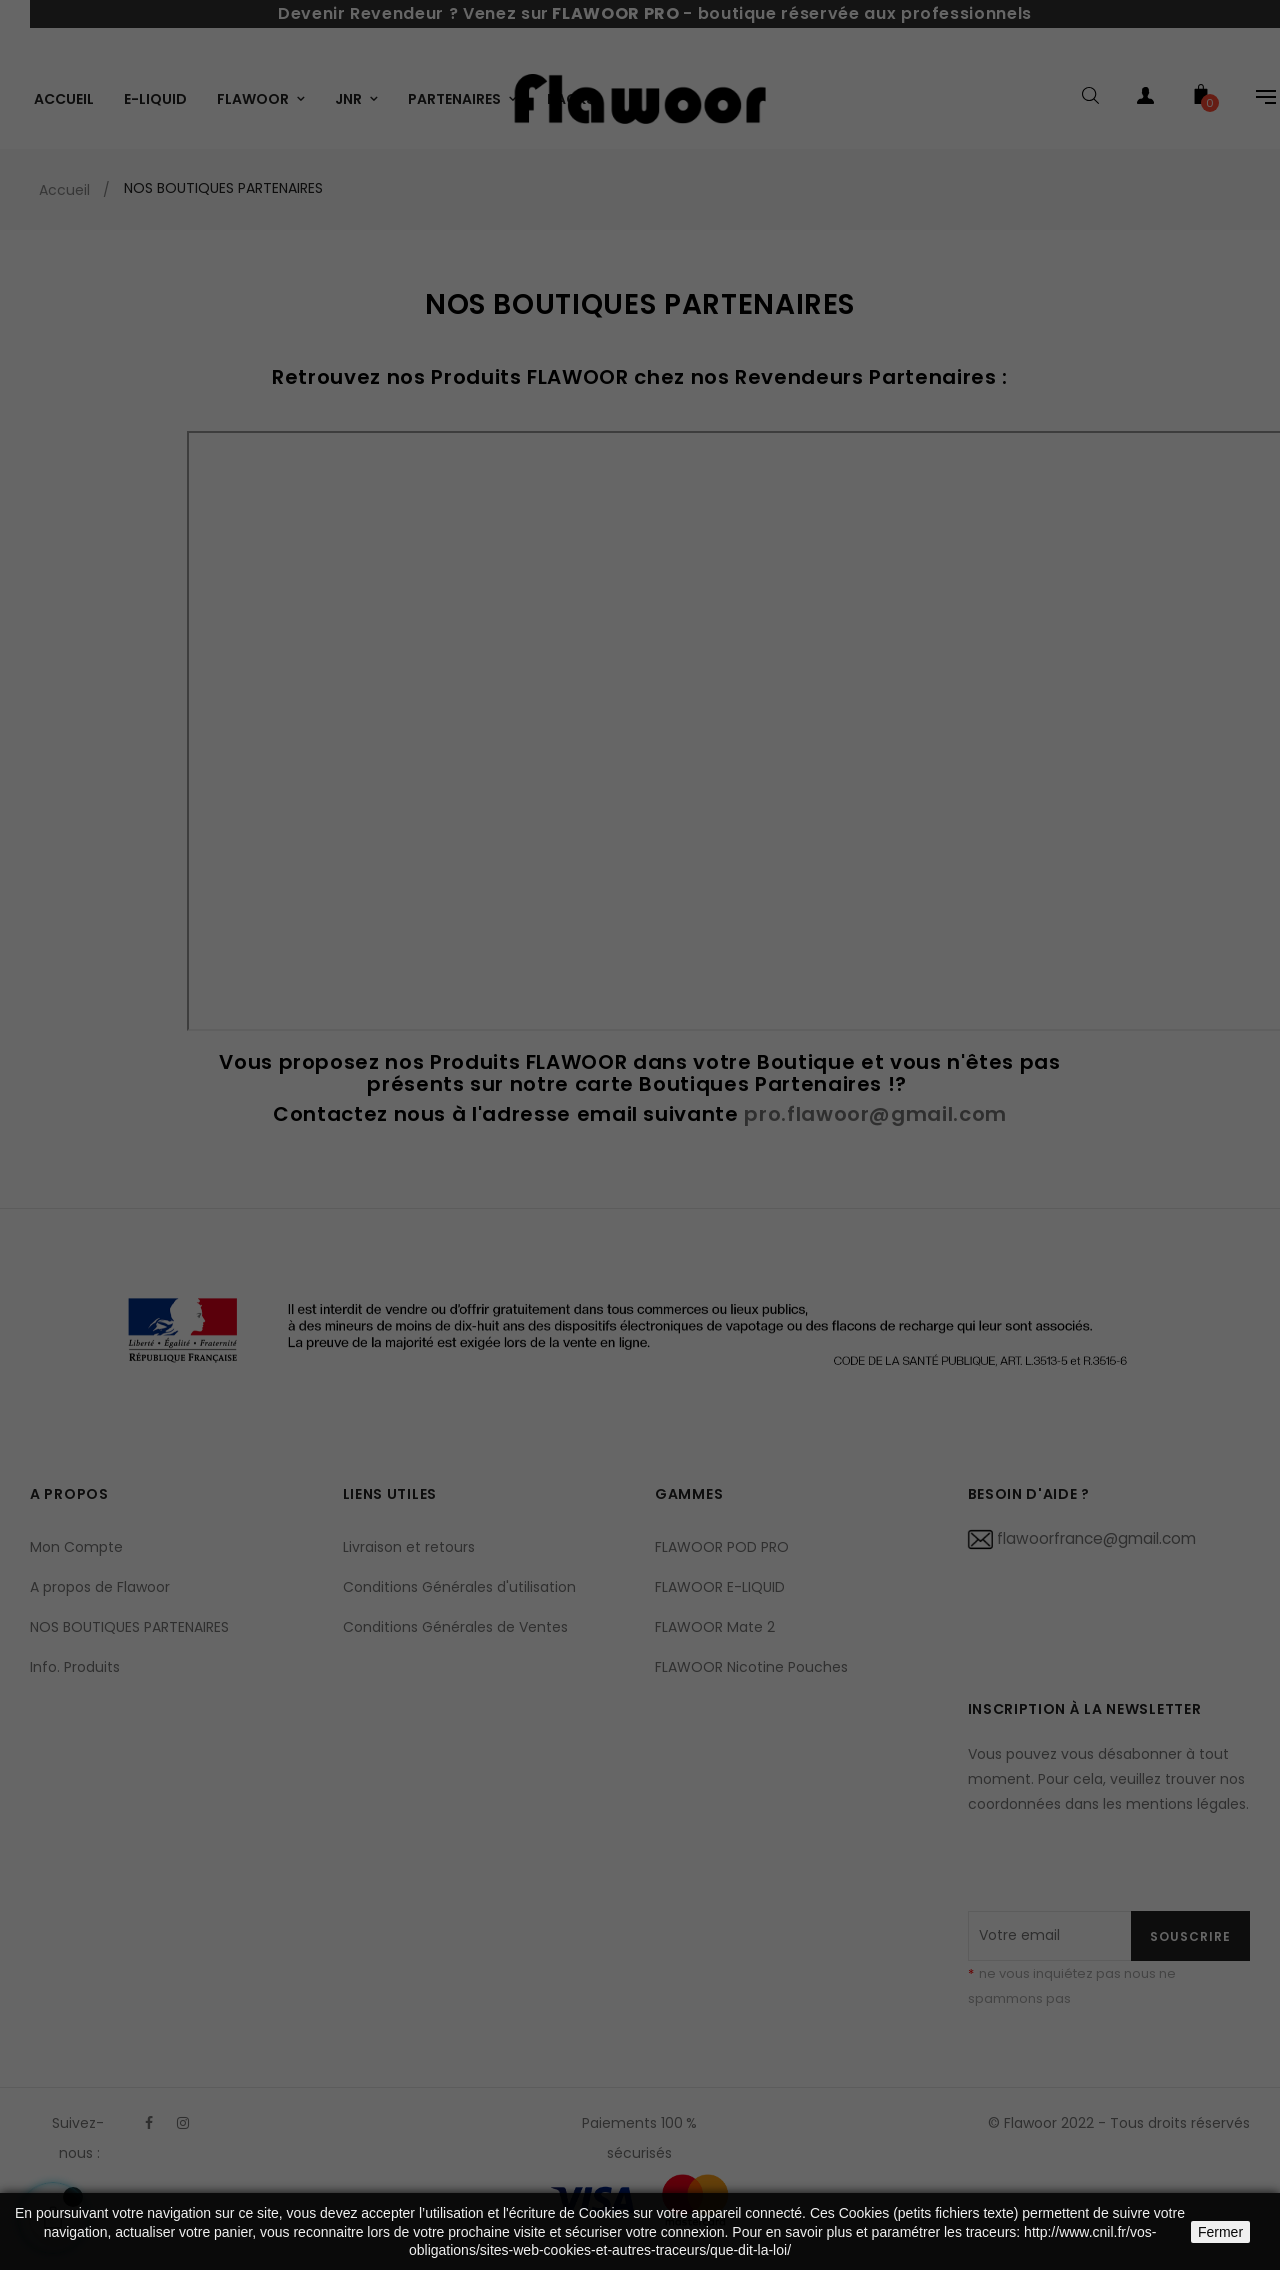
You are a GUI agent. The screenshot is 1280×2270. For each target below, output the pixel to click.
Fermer (1220, 2232)
